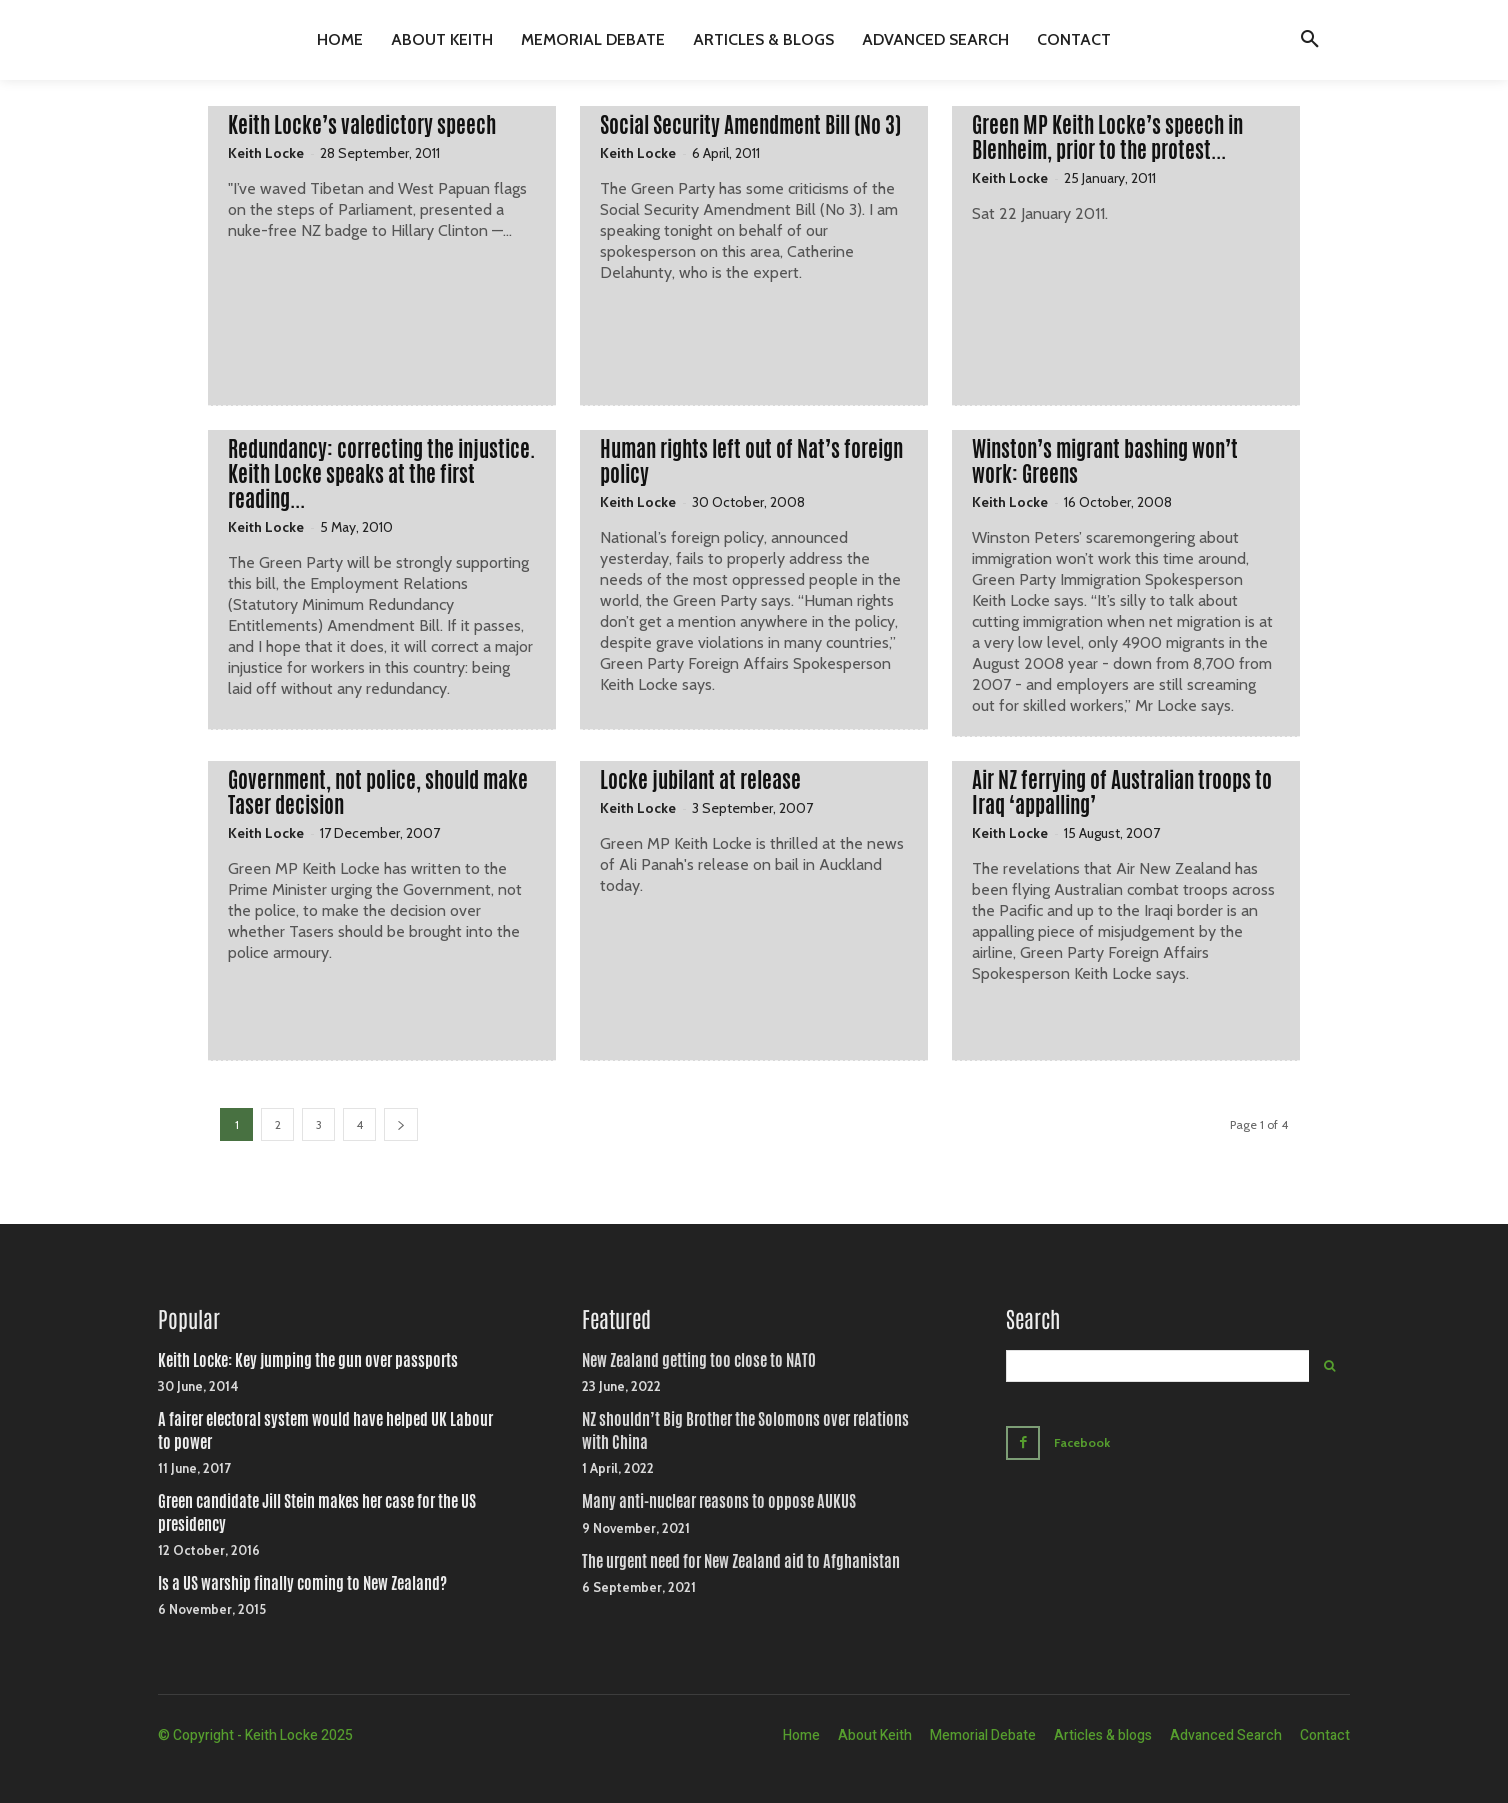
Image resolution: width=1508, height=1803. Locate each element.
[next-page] (401, 1124)
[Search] (1329, 1366)
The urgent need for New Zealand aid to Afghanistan (741, 1561)
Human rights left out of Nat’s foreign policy (751, 461)
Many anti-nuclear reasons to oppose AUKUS (719, 1501)
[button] (1310, 40)
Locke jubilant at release (700, 780)
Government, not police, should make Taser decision (378, 792)
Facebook (1086, 1441)
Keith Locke (266, 153)
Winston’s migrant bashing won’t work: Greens (1105, 461)
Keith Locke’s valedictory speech (362, 125)
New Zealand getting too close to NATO (699, 1360)
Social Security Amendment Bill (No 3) (750, 125)
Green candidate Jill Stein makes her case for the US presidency (317, 1512)
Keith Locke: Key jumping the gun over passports (308, 1360)
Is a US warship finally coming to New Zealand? (302, 1583)
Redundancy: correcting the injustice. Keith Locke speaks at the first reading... (381, 474)
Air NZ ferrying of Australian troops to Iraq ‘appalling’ (1122, 792)
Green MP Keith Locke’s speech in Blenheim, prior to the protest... (1107, 137)
